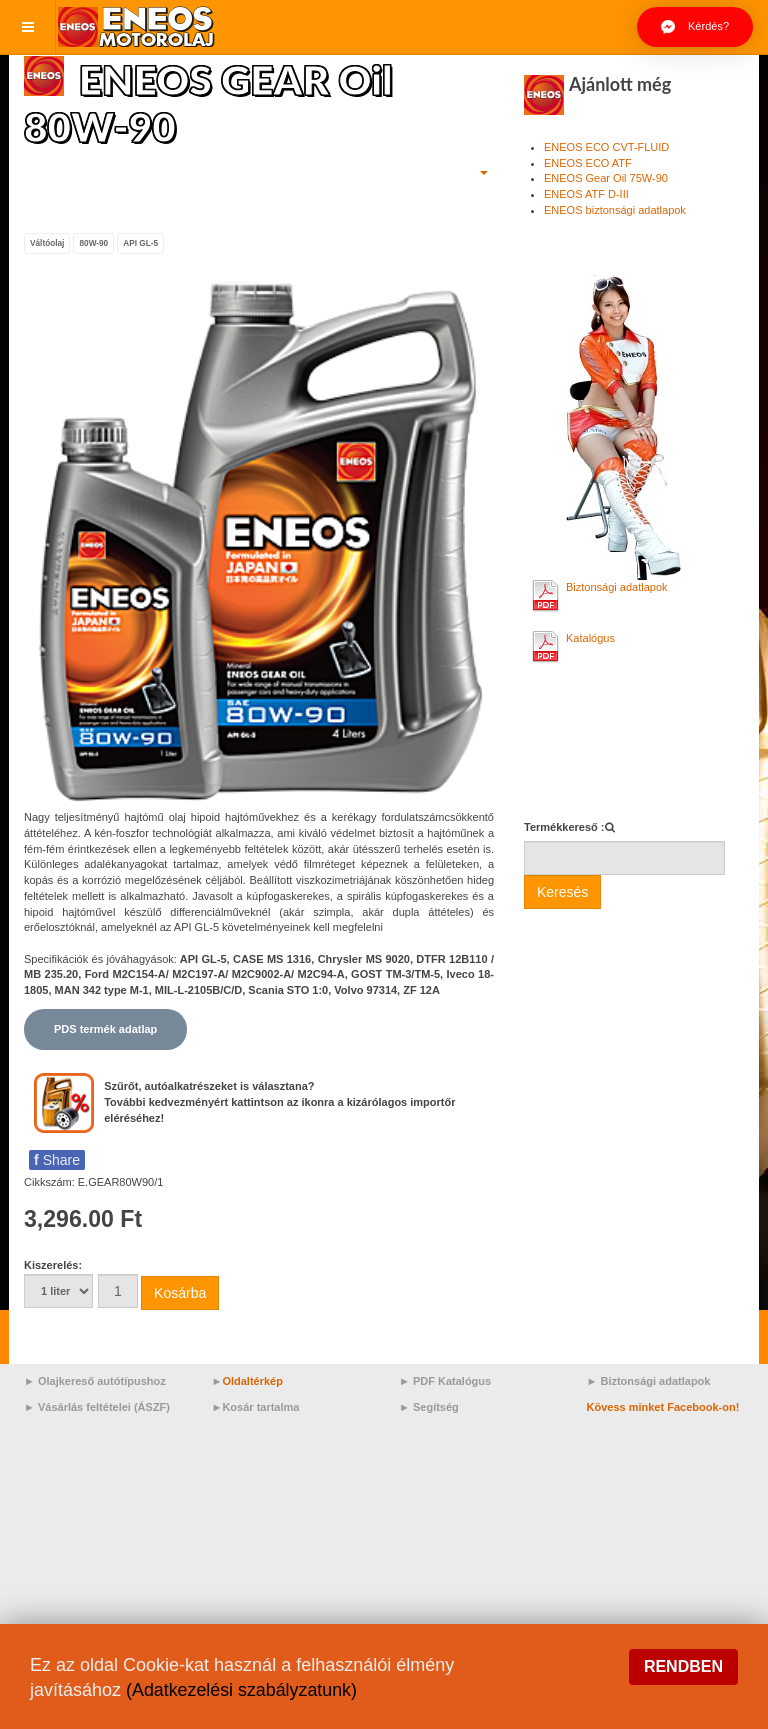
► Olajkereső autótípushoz (95, 1380)
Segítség (436, 1406)
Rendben (683, 1666)
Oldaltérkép (252, 1380)
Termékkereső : (564, 827)
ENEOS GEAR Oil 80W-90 (214, 102)
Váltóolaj (47, 242)
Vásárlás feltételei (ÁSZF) (104, 1406)
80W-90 (93, 242)
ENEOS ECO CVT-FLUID (606, 147)
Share (57, 1159)
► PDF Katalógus (445, 1380)
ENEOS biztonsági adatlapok (615, 210)
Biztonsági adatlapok (617, 587)
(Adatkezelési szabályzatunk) (242, 1690)
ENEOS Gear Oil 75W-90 (606, 178)
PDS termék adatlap (105, 1028)
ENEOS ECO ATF (588, 163)
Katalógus (590, 638)
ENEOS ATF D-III (586, 194)
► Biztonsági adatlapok (649, 1380)
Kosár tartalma (260, 1406)
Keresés (562, 892)
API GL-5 (140, 242)
